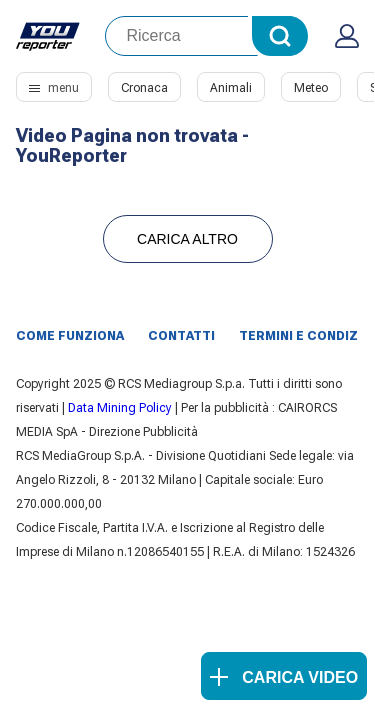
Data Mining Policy (120, 408)
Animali (231, 88)
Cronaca (144, 88)
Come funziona (70, 336)
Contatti (181, 336)
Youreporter (48, 36)
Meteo (311, 88)
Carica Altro (187, 239)
